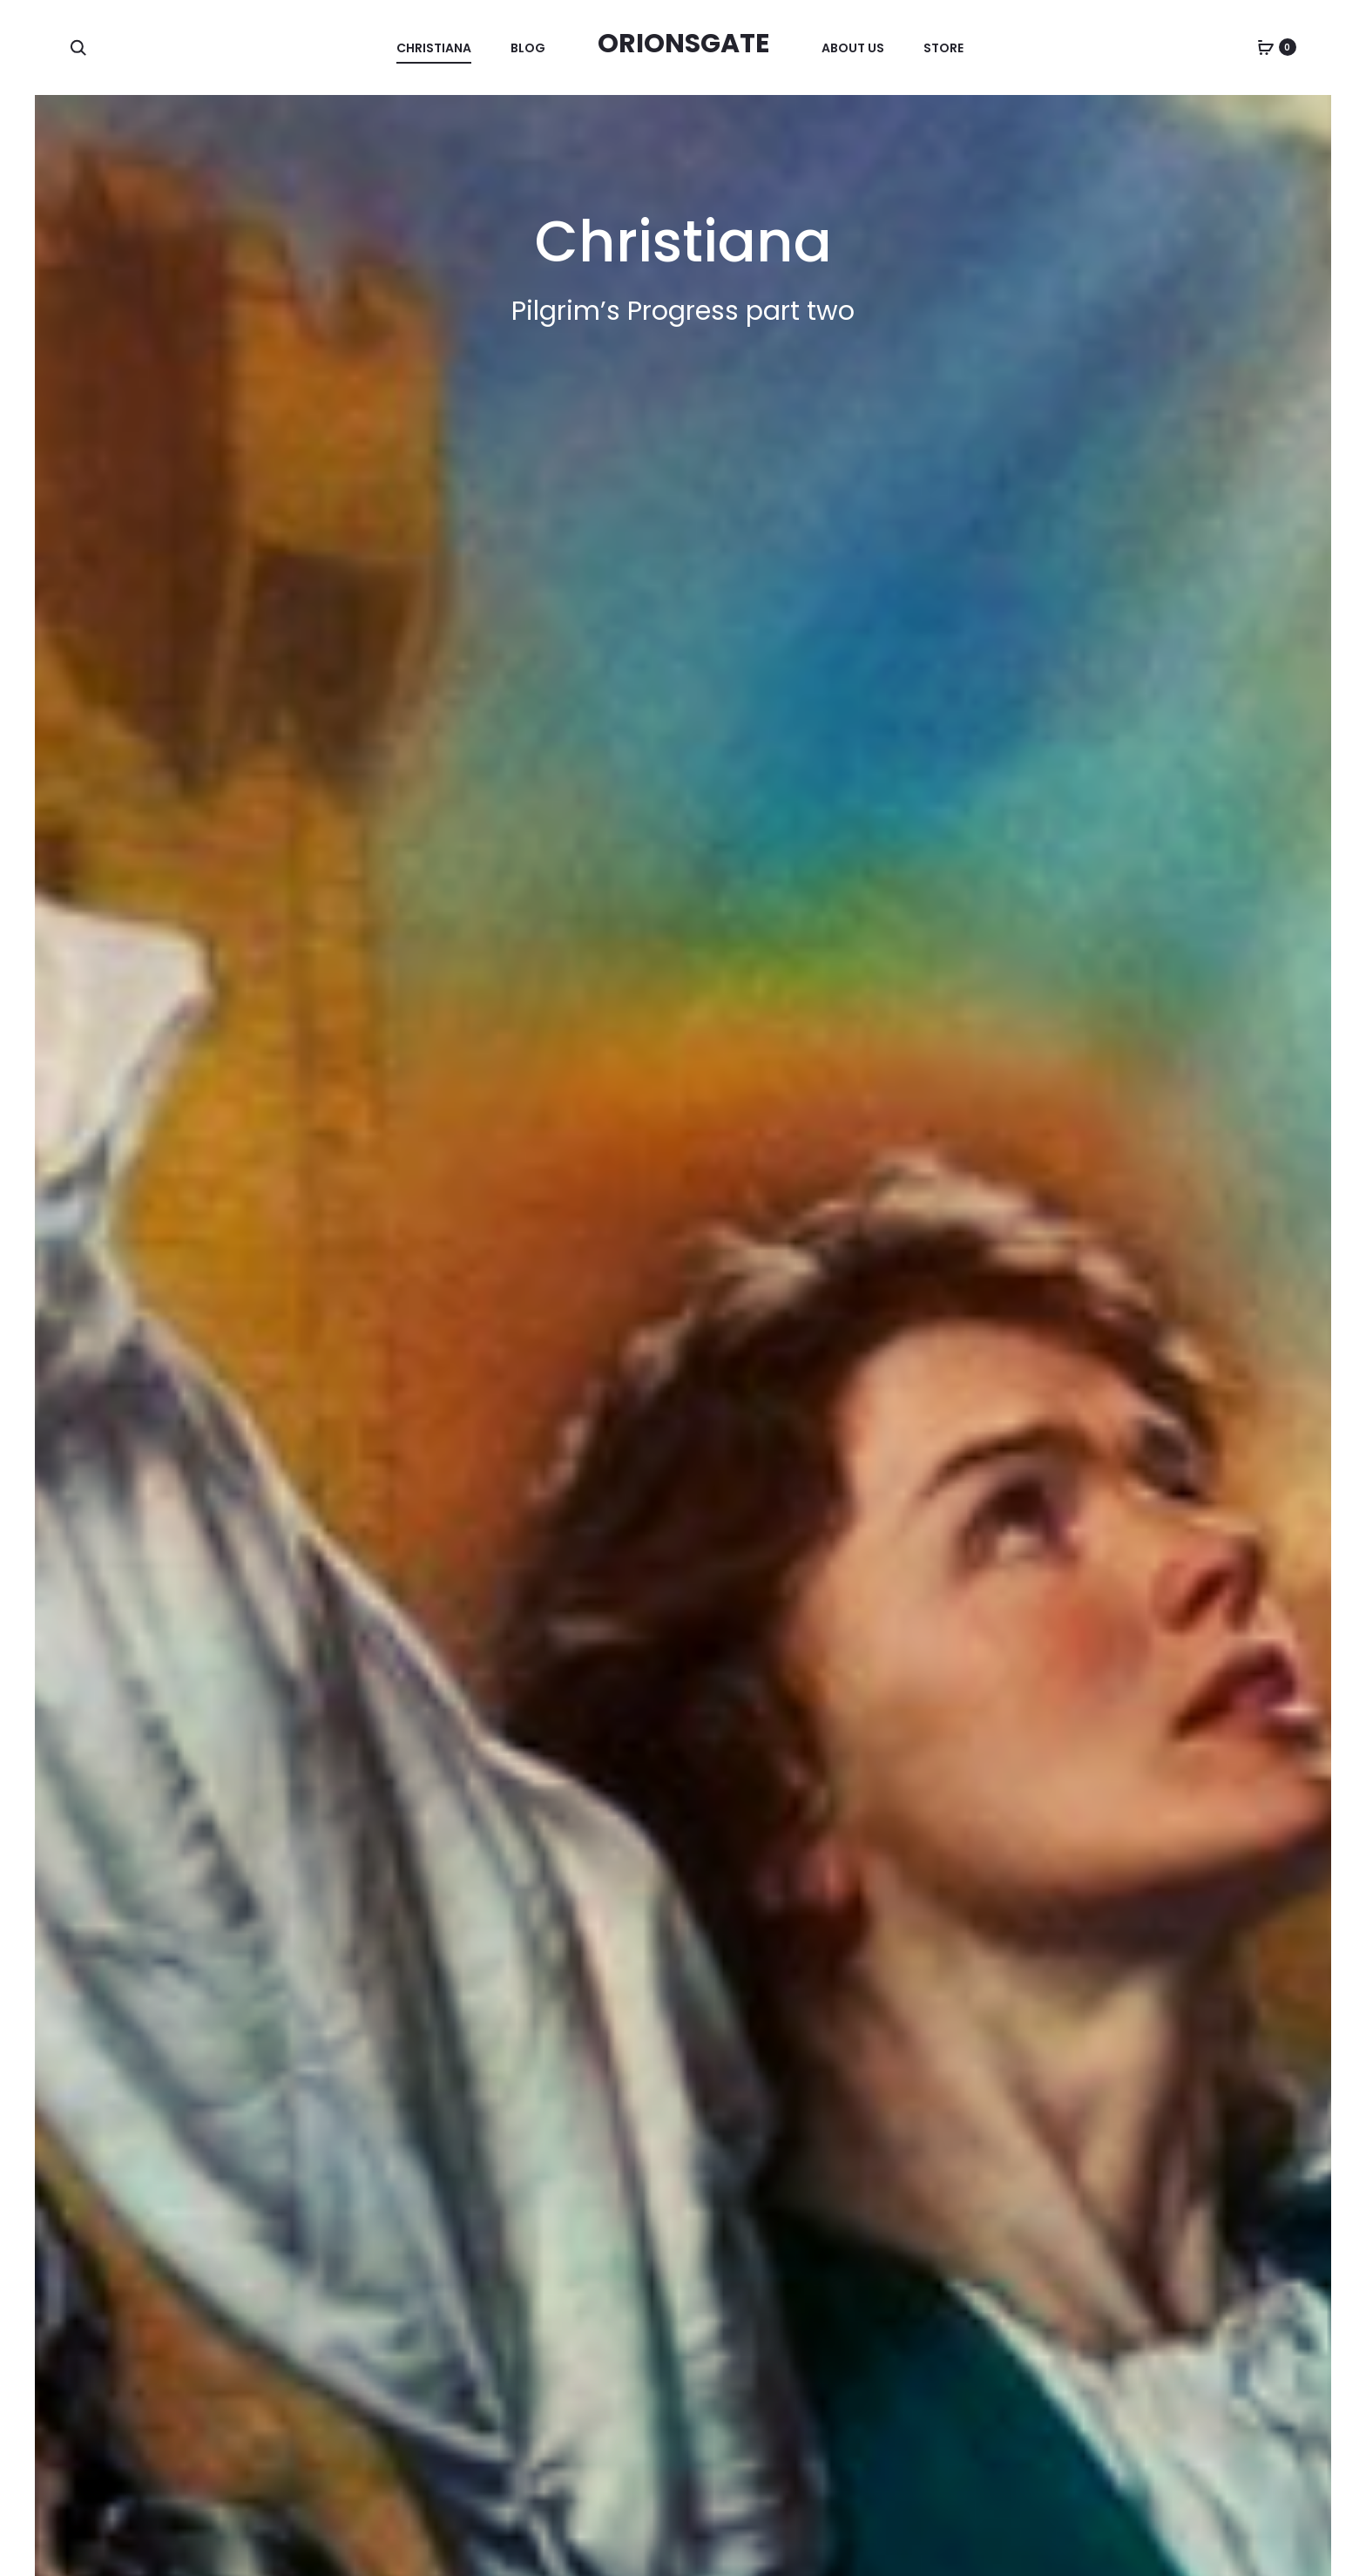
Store (943, 48)
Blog (528, 48)
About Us (853, 48)
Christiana (433, 48)
